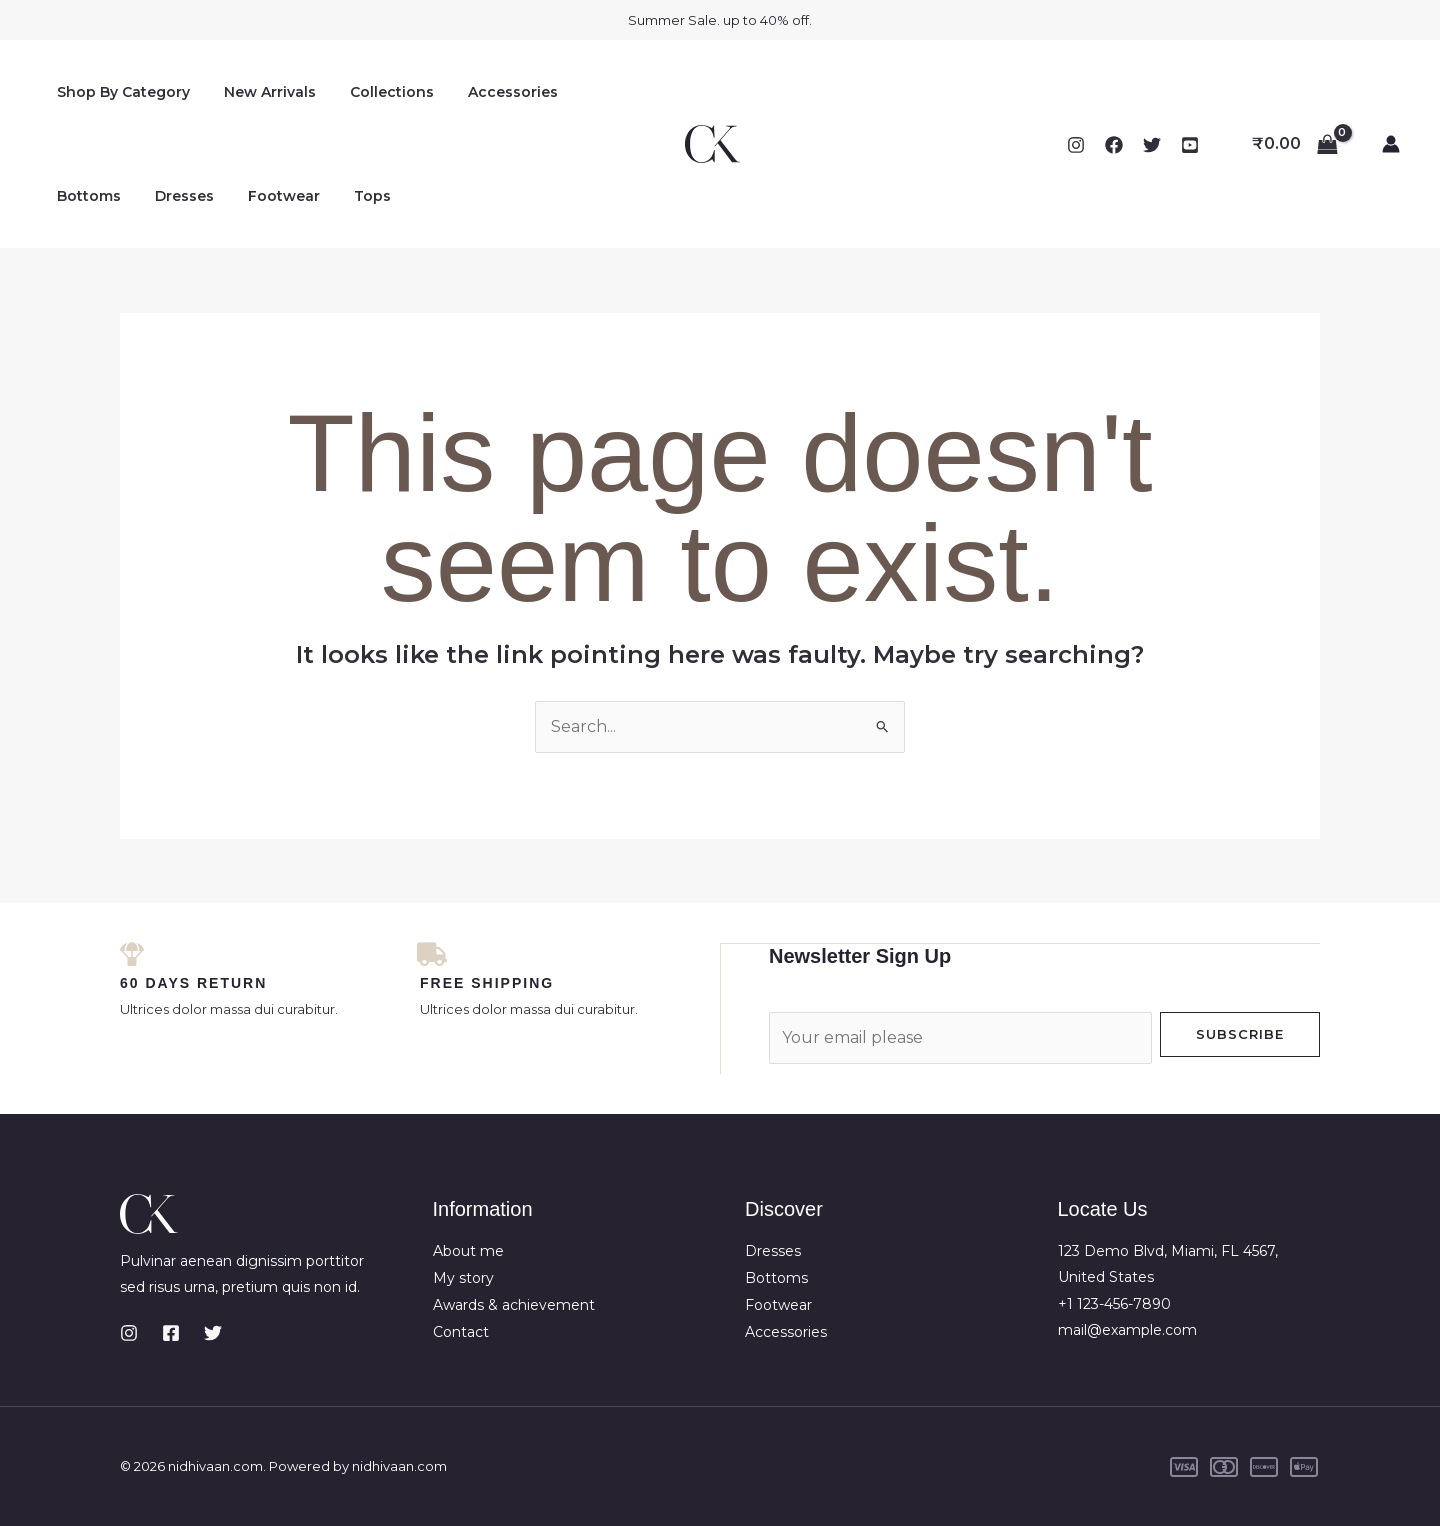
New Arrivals (261, 92)
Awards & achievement (514, 1303)
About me (468, 1250)
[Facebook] (1114, 145)
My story (463, 1276)
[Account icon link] (1391, 144)
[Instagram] (1076, 145)
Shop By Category (120, 92)
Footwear (177, 196)
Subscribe (1240, 1033)
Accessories (492, 92)
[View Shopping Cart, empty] (1294, 144)
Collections (377, 92)
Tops (259, 196)
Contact (461, 1329)
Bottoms (597, 92)
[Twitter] (1152, 145)
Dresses (83, 196)
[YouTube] (1190, 145)
